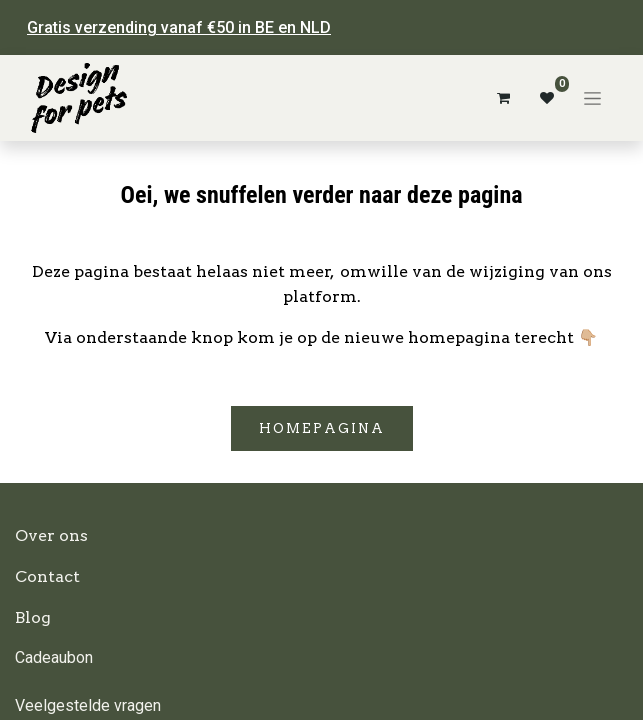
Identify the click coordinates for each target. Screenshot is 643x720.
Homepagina (322, 428)
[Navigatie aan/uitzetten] (592, 98)
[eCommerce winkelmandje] (503, 98)
